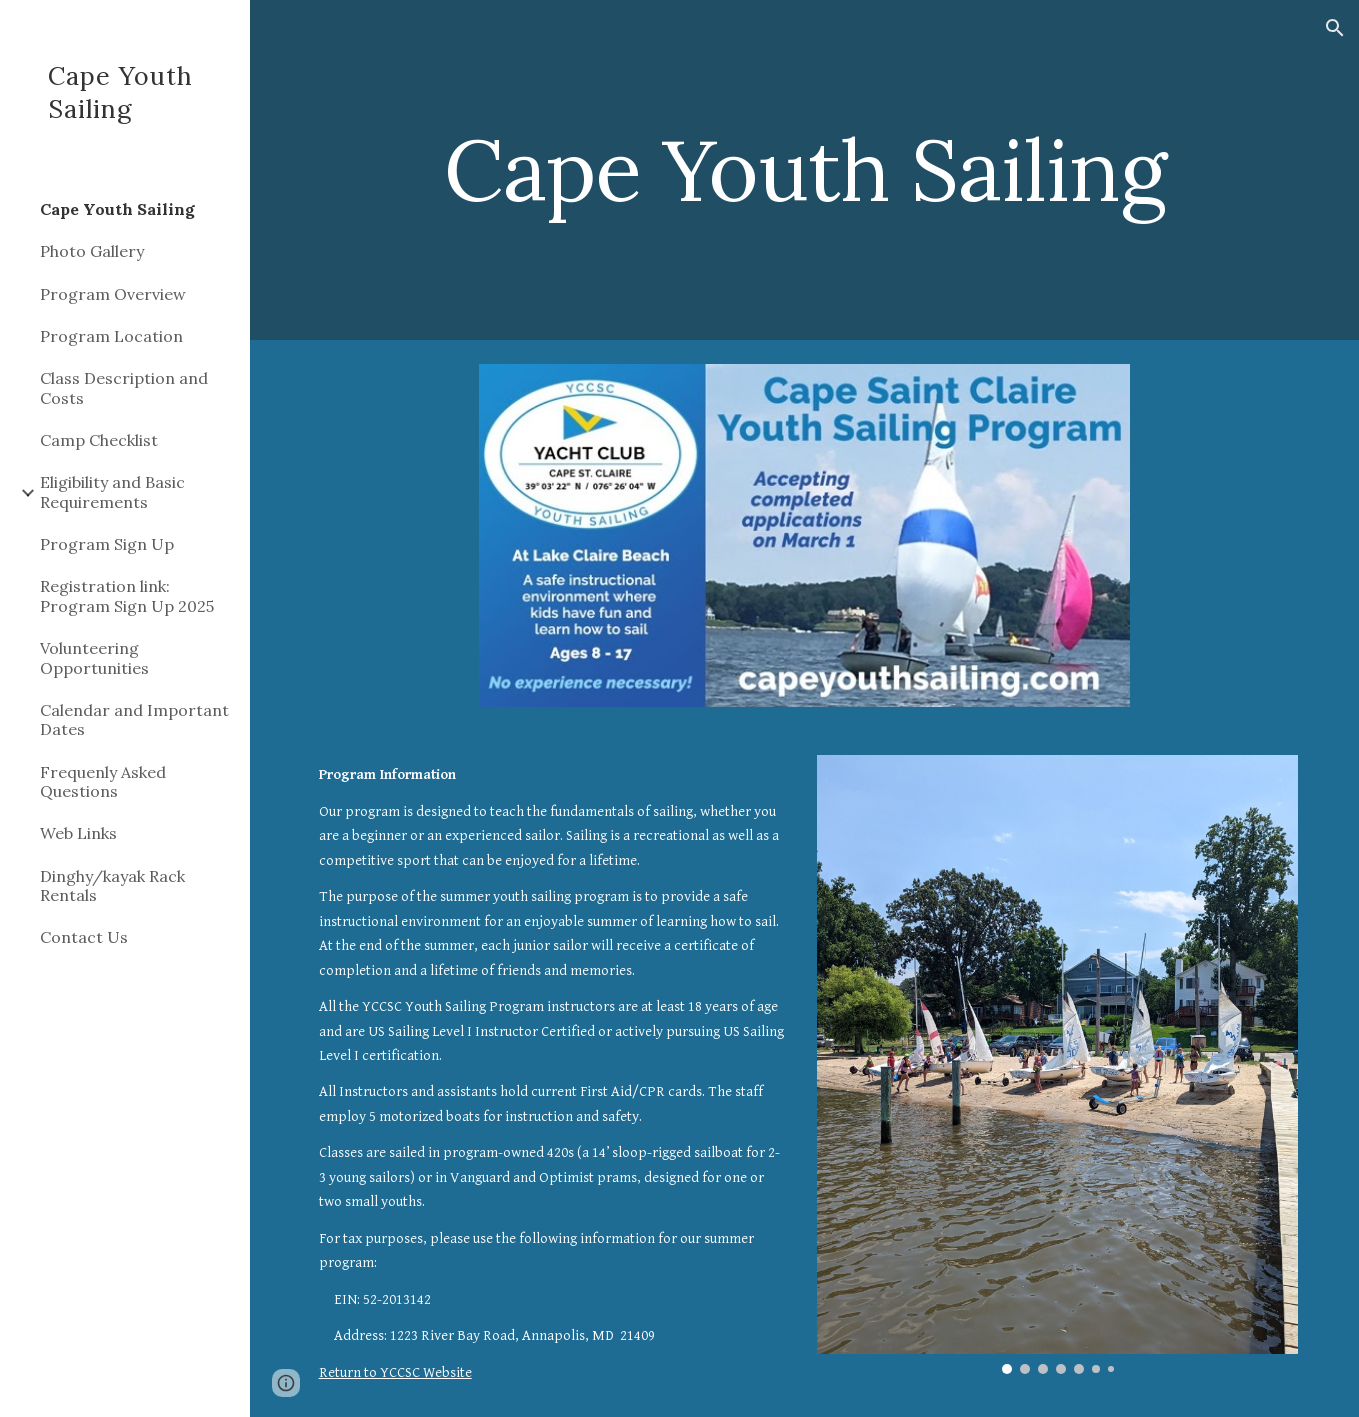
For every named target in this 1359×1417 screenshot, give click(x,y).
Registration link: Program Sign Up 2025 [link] (127, 595)
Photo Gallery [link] (92, 251)
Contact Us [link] (84, 937)
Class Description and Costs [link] (124, 387)
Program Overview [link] (113, 294)
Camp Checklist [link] (99, 440)
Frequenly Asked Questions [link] (103, 781)
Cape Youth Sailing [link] (117, 209)
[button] (1335, 28)
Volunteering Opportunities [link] (94, 657)
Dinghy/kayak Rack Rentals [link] (112, 885)
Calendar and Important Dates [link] (134, 719)
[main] (805, 169)
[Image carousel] (1057, 1064)
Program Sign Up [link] (107, 544)
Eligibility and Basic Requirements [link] (112, 491)
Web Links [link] (78, 833)
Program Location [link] (111, 336)
